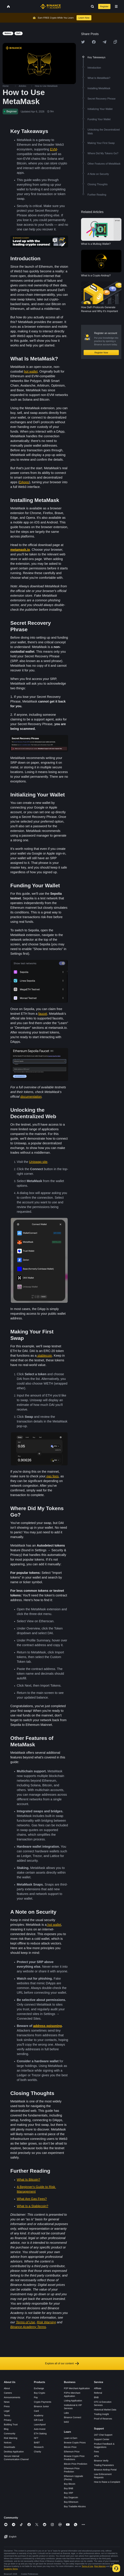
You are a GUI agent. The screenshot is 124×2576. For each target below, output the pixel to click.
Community (9, 2433)
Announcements (12, 2397)
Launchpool (40, 2424)
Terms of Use (87, 2566)
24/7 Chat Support (103, 2435)
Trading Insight (101, 2414)
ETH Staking (40, 2433)
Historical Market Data (105, 2409)
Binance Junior (41, 2406)
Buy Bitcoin (69, 2484)
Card (36, 2411)
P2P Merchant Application (77, 2388)
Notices (7, 2442)
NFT (36, 2438)
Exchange (39, 2388)
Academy (38, 2415)
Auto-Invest (39, 2429)
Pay (36, 2397)
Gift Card (38, 2420)
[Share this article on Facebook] (94, 42)
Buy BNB (68, 2488)
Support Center (101, 2439)
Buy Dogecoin (71, 2497)
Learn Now (83, 17)
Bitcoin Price (70, 2447)
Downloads (9, 2447)
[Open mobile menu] (116, 6)
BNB (96, 2397)
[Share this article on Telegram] (104, 42)
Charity (37, 2451)
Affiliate (97, 2388)
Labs (66, 2413)
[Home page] (50, 6)
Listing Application (73, 2400)
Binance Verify (101, 2460)
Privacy (7, 2420)
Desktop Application (14, 2451)
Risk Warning (10, 2438)
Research (39, 2447)
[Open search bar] (91, 6)
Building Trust (11, 2424)
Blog (6, 2429)
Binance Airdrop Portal (105, 2469)
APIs (96, 2456)
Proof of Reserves (103, 2418)
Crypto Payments (42, 2402)
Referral (98, 2393)
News (7, 2402)
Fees (96, 2451)
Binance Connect (72, 2417)
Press (7, 2406)
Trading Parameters (104, 2465)
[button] (116, 6)
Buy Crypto (39, 2393)
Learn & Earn (70, 2438)
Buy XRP (68, 2493)
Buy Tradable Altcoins (75, 2506)
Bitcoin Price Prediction (75, 2464)
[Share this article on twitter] (83, 42)
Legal (6, 2411)
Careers (8, 2393)
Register (104, 6)
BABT (37, 2442)
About (7, 2388)
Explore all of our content (62, 2363)
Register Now (101, 352)
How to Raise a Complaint (107, 2482)
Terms (7, 2415)
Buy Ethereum (71, 2502)
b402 (66, 2422)
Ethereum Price (71, 2451)
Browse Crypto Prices (75, 2442)
